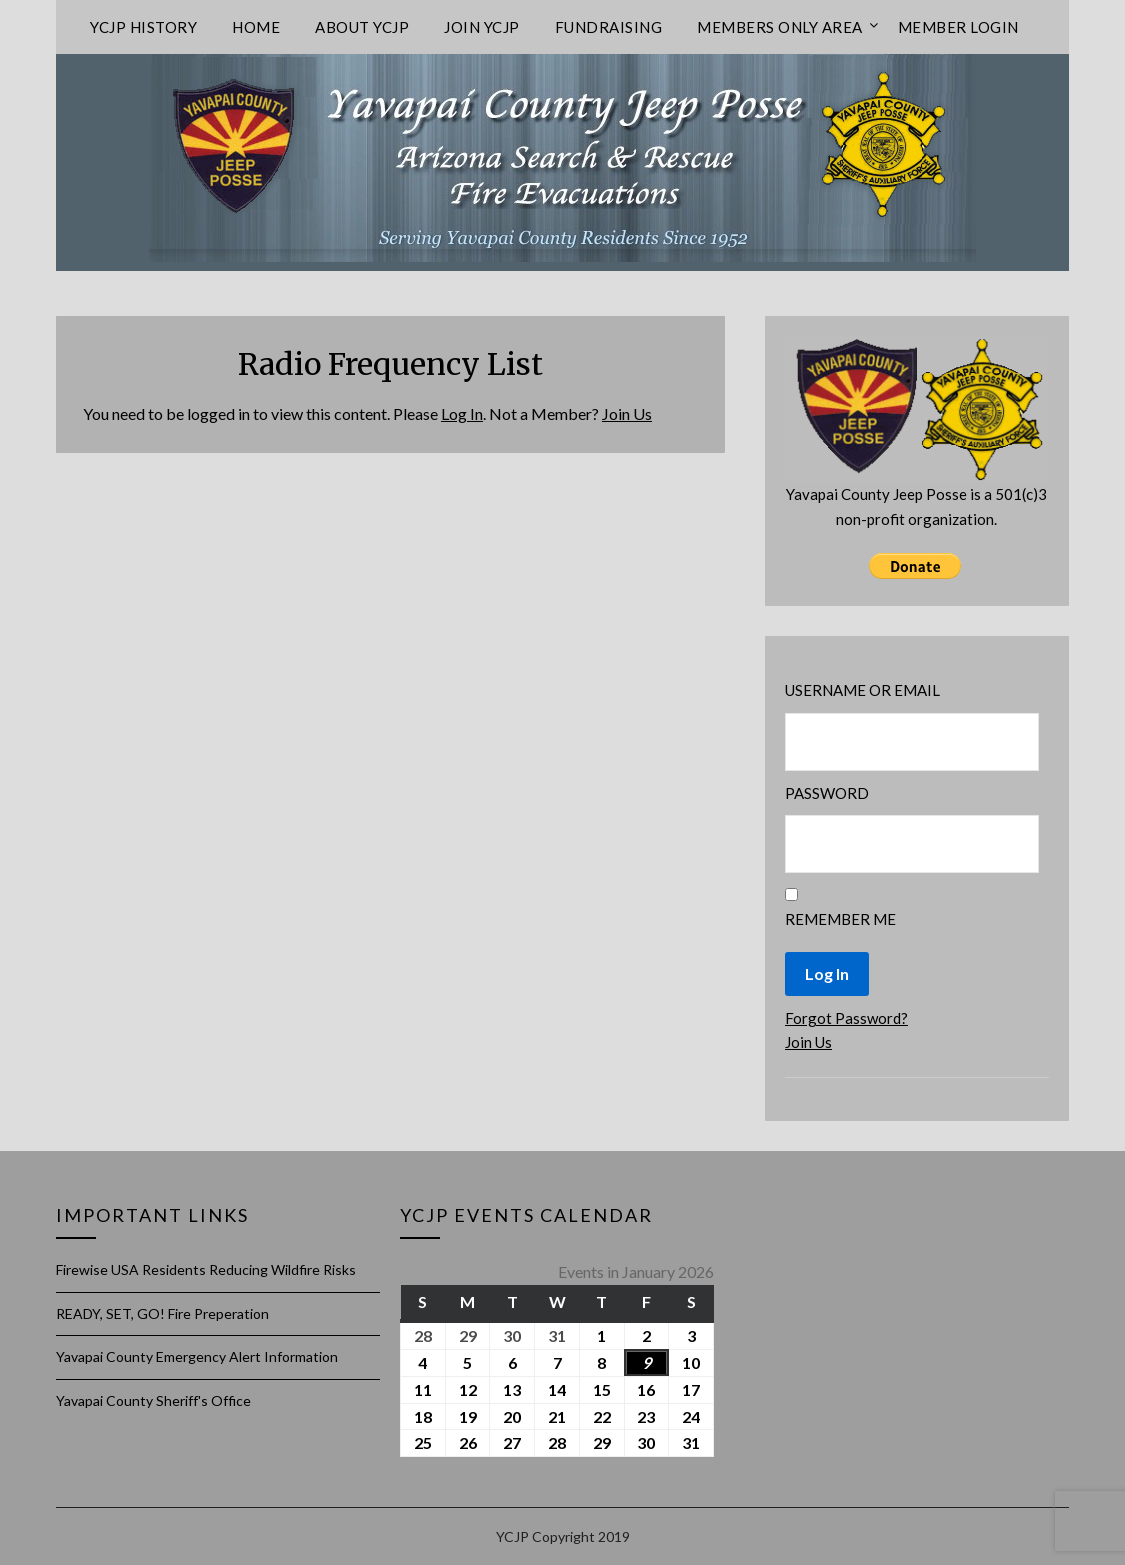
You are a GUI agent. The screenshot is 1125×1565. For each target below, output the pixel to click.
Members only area (780, 27)
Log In (462, 413)
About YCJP (362, 27)
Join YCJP (482, 27)
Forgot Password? (846, 1018)
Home (256, 27)
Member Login (958, 27)
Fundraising (609, 27)
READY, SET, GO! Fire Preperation (162, 1313)
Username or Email (862, 690)
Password (827, 793)
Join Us (627, 413)
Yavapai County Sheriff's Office (153, 1400)
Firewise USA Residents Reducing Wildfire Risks (206, 1269)
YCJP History (143, 27)
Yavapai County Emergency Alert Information (197, 1356)
